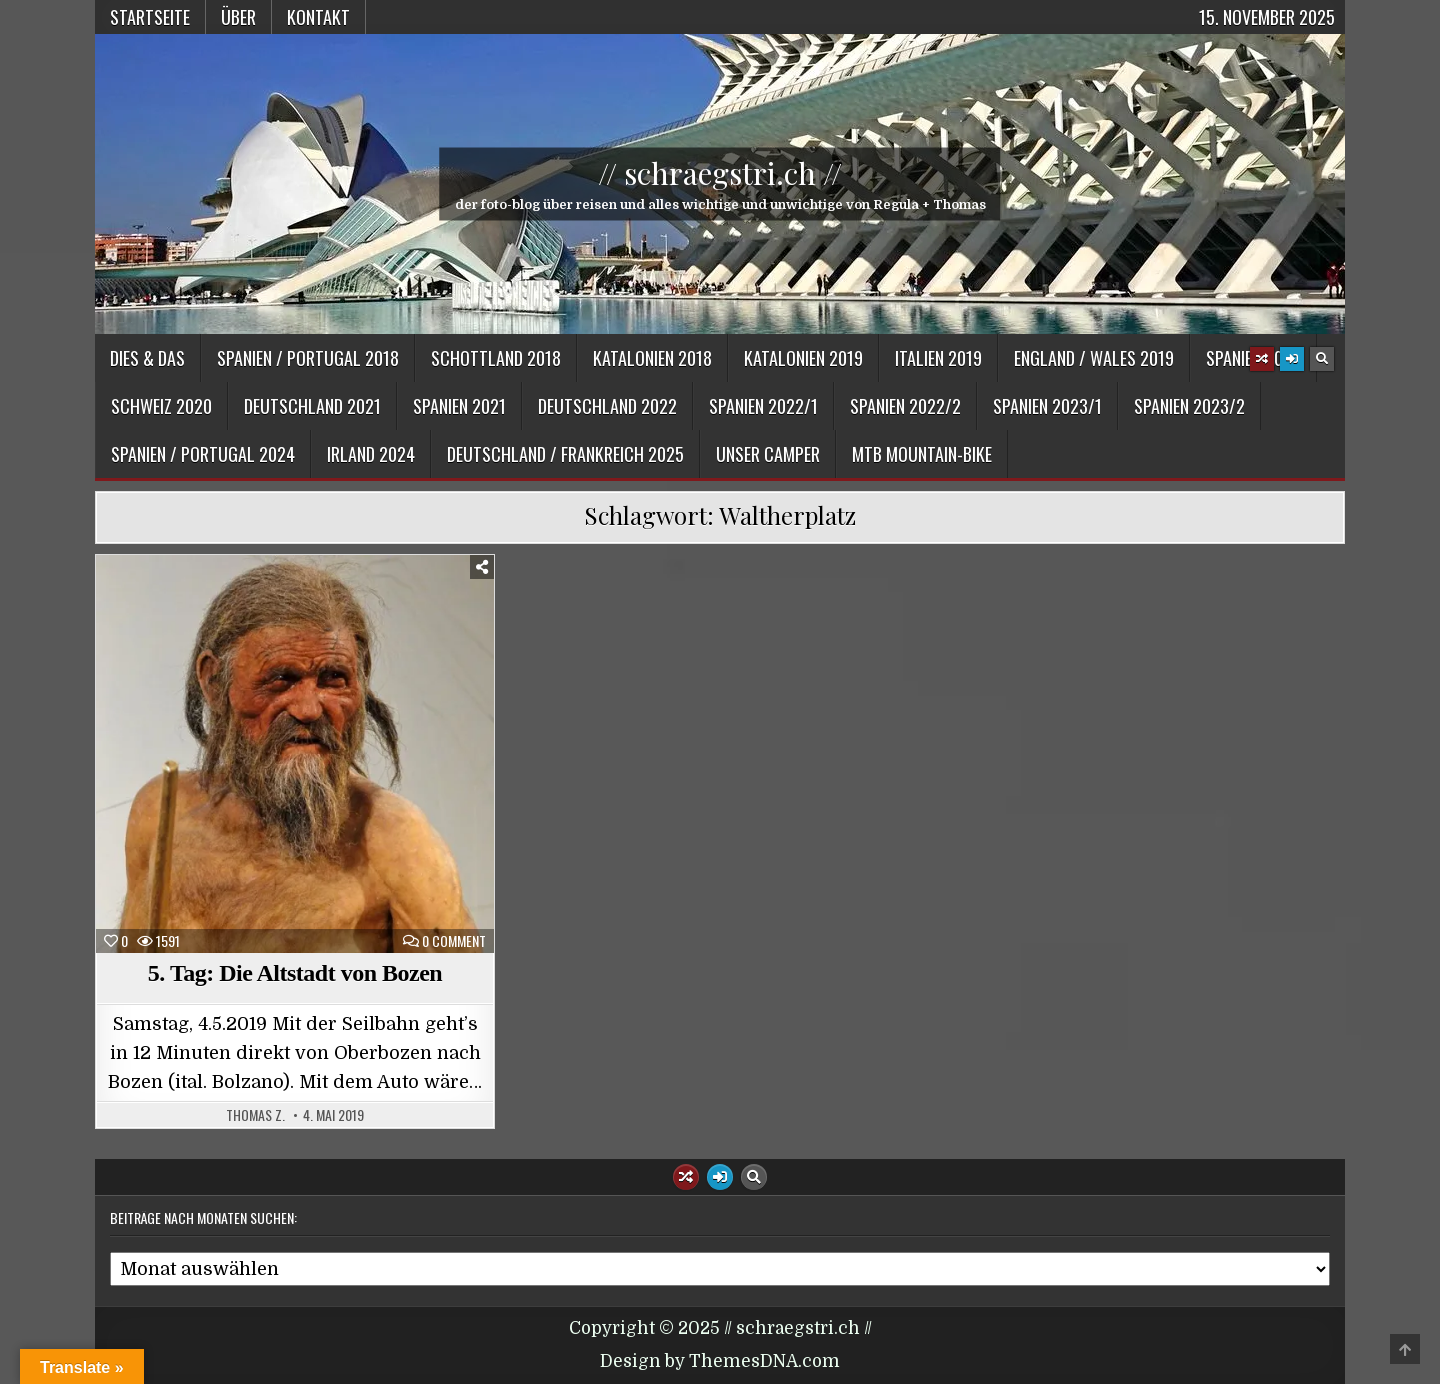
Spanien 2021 (459, 406)
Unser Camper (768, 454)
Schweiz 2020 (161, 406)
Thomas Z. (255, 1115)
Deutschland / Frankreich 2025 (565, 454)
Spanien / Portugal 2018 (308, 358)
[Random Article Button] (1262, 359)
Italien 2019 (938, 358)
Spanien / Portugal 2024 (203, 454)
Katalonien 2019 (803, 358)
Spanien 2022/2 (905, 406)
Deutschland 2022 (607, 406)
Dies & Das (147, 358)
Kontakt (318, 17)
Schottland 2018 (496, 358)
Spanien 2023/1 (1047, 406)
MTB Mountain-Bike (922, 454)
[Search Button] (1322, 359)
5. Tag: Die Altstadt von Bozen (295, 973)
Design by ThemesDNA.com (720, 1361)
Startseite (150, 17)
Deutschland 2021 (312, 406)
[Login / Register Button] (1292, 359)
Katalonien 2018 (652, 358)
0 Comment (454, 941)
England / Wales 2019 (1094, 358)
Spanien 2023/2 (1189, 406)
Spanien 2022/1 (763, 406)
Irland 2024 (371, 454)
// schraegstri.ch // (720, 173)
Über (238, 17)
